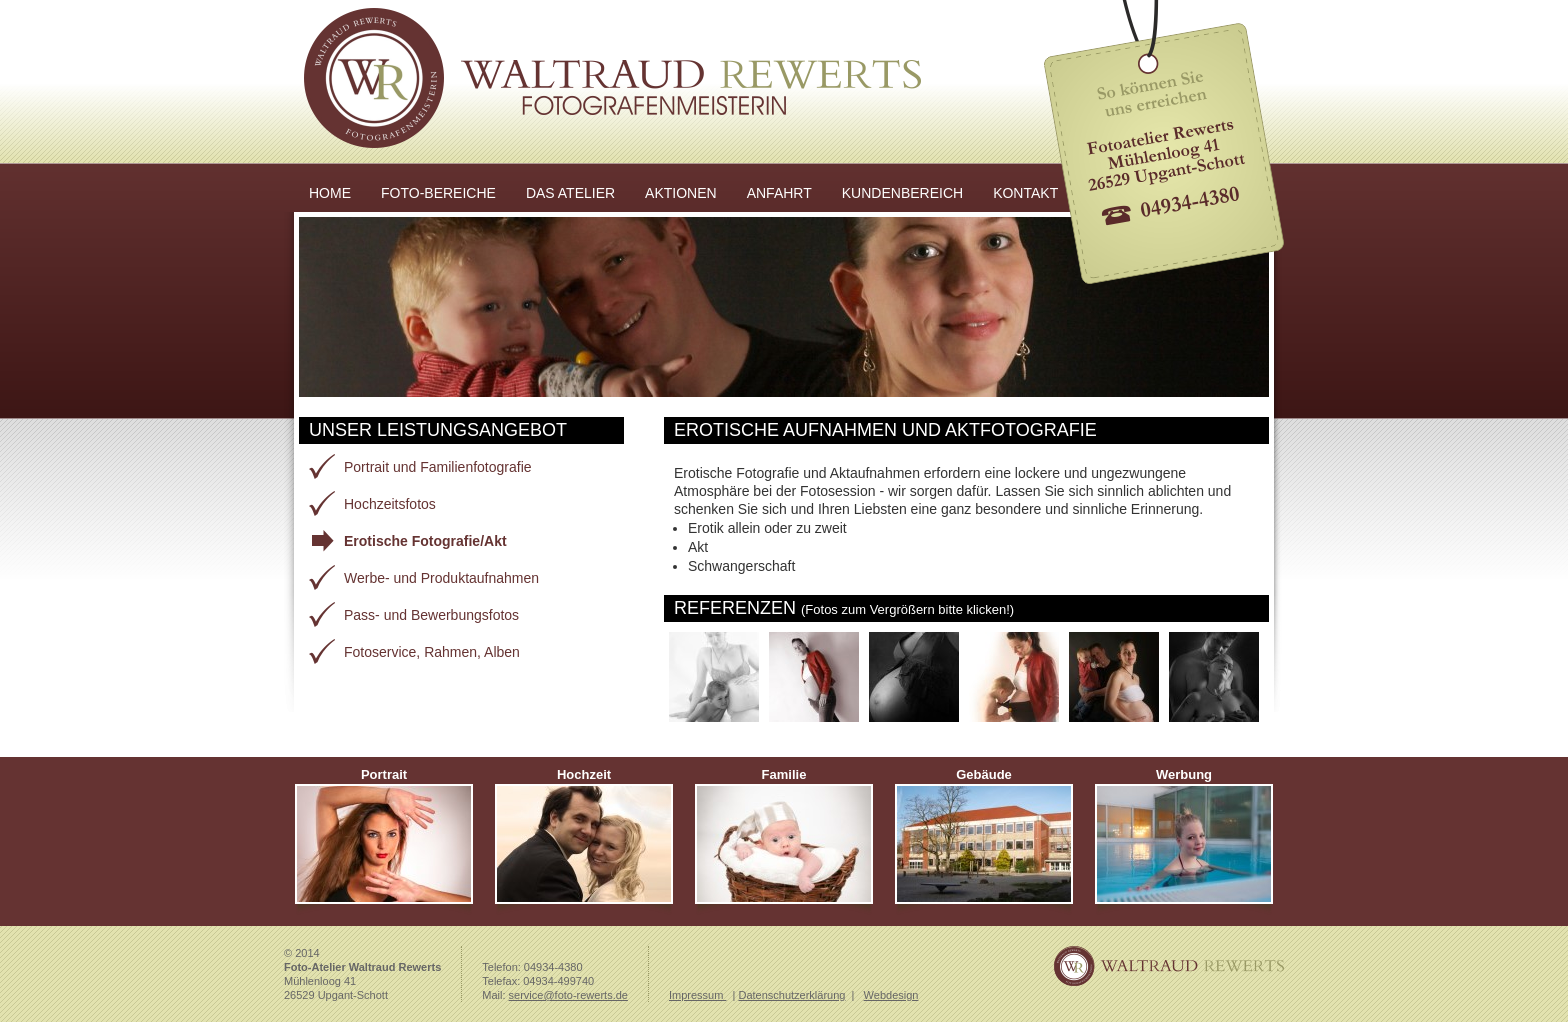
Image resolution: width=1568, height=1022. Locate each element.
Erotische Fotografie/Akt (425, 541)
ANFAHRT (779, 193)
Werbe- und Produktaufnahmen (441, 578)
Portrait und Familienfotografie (438, 467)
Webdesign (891, 995)
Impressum (697, 995)
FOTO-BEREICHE (438, 193)
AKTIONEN (681, 193)
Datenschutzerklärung (791, 995)
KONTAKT (1025, 193)
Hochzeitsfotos (390, 504)
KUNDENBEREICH (902, 193)
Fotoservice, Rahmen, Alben (432, 652)
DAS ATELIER (570, 193)
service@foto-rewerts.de (568, 995)
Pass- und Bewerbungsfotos (431, 615)
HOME (330, 193)
